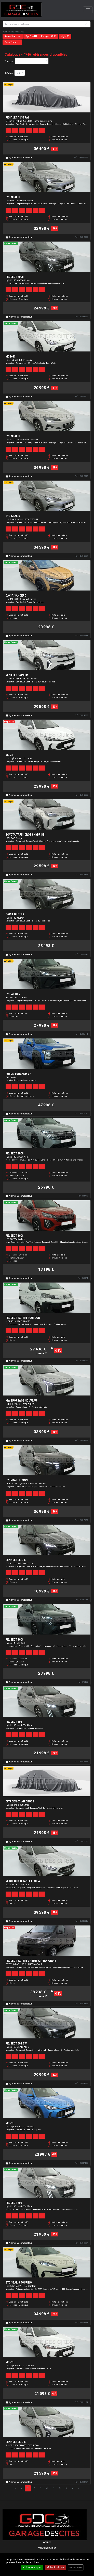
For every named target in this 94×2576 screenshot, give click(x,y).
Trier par (9, 61)
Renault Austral (13, 36)
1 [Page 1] (28, 2488)
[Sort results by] (32, 61)
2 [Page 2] (34, 2488)
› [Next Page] (72, 2488)
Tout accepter (32, 2567)
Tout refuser (55, 2567)
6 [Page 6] (60, 2488)
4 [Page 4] (47, 2488)
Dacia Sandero (12, 42)
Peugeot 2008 (48, 36)
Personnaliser (76, 2567)
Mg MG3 (65, 36)
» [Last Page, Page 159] (78, 2488)
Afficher (9, 73)
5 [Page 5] (53, 2488)
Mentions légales (47, 2548)
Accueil (47, 2542)
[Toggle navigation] (88, 9)
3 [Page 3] (40, 2488)
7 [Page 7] (66, 2488)
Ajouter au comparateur (20, 157)
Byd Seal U (31, 36)
